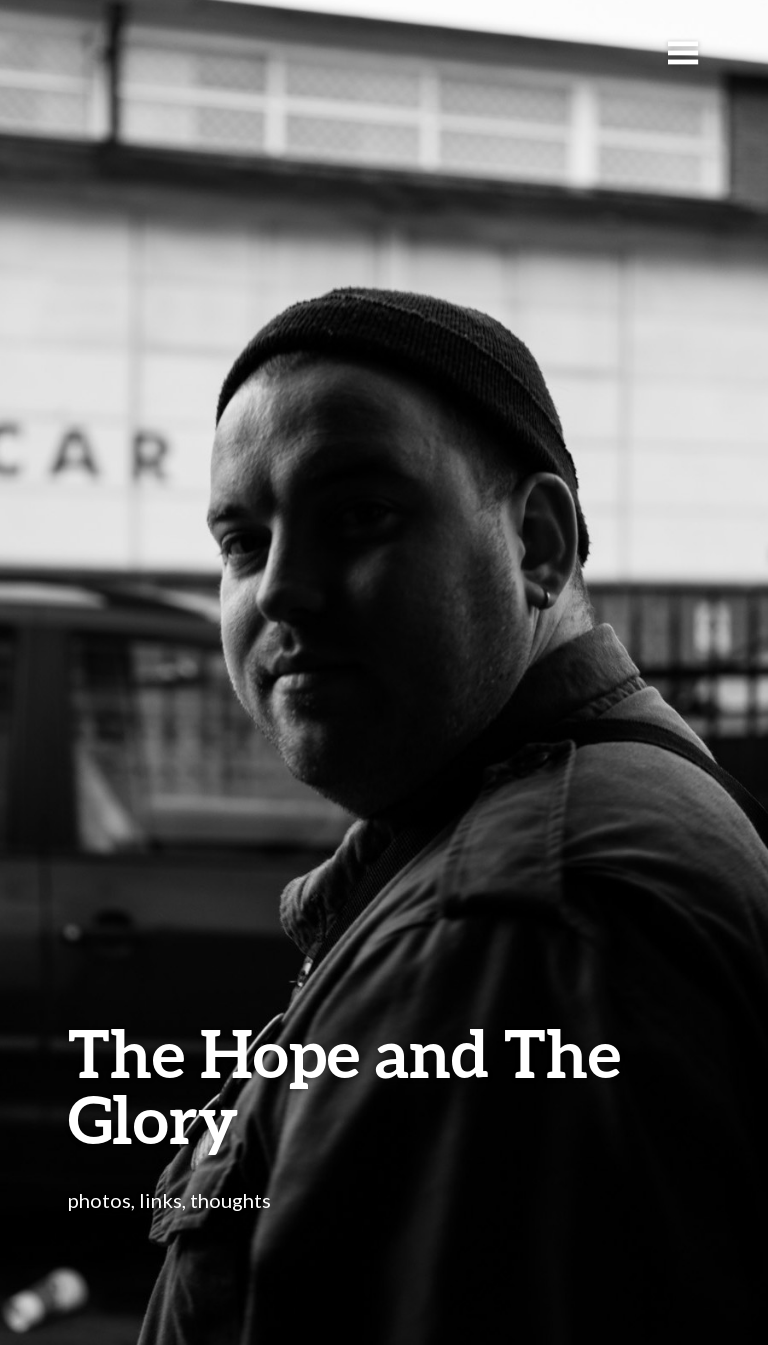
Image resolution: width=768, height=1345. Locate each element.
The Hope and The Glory (344, 1085)
